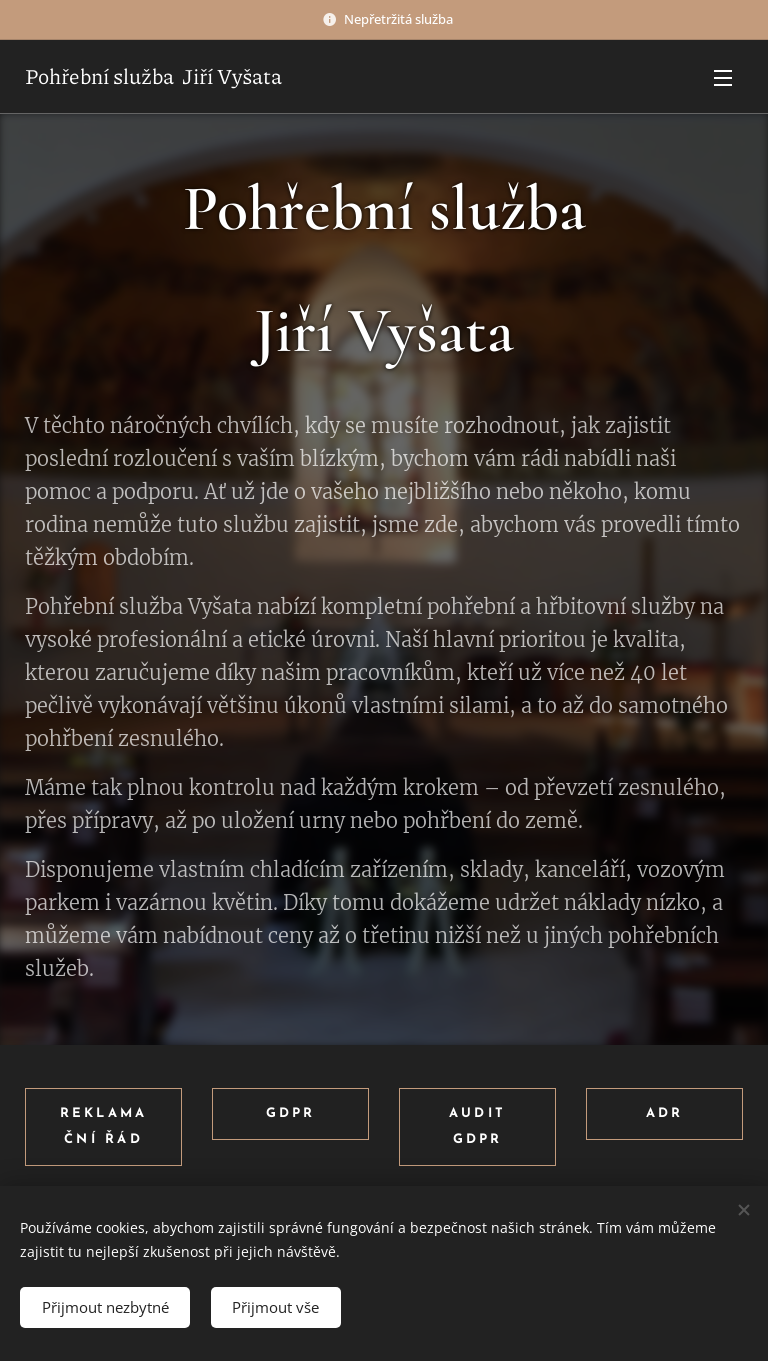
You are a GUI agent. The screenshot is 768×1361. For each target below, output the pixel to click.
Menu (723, 78)
